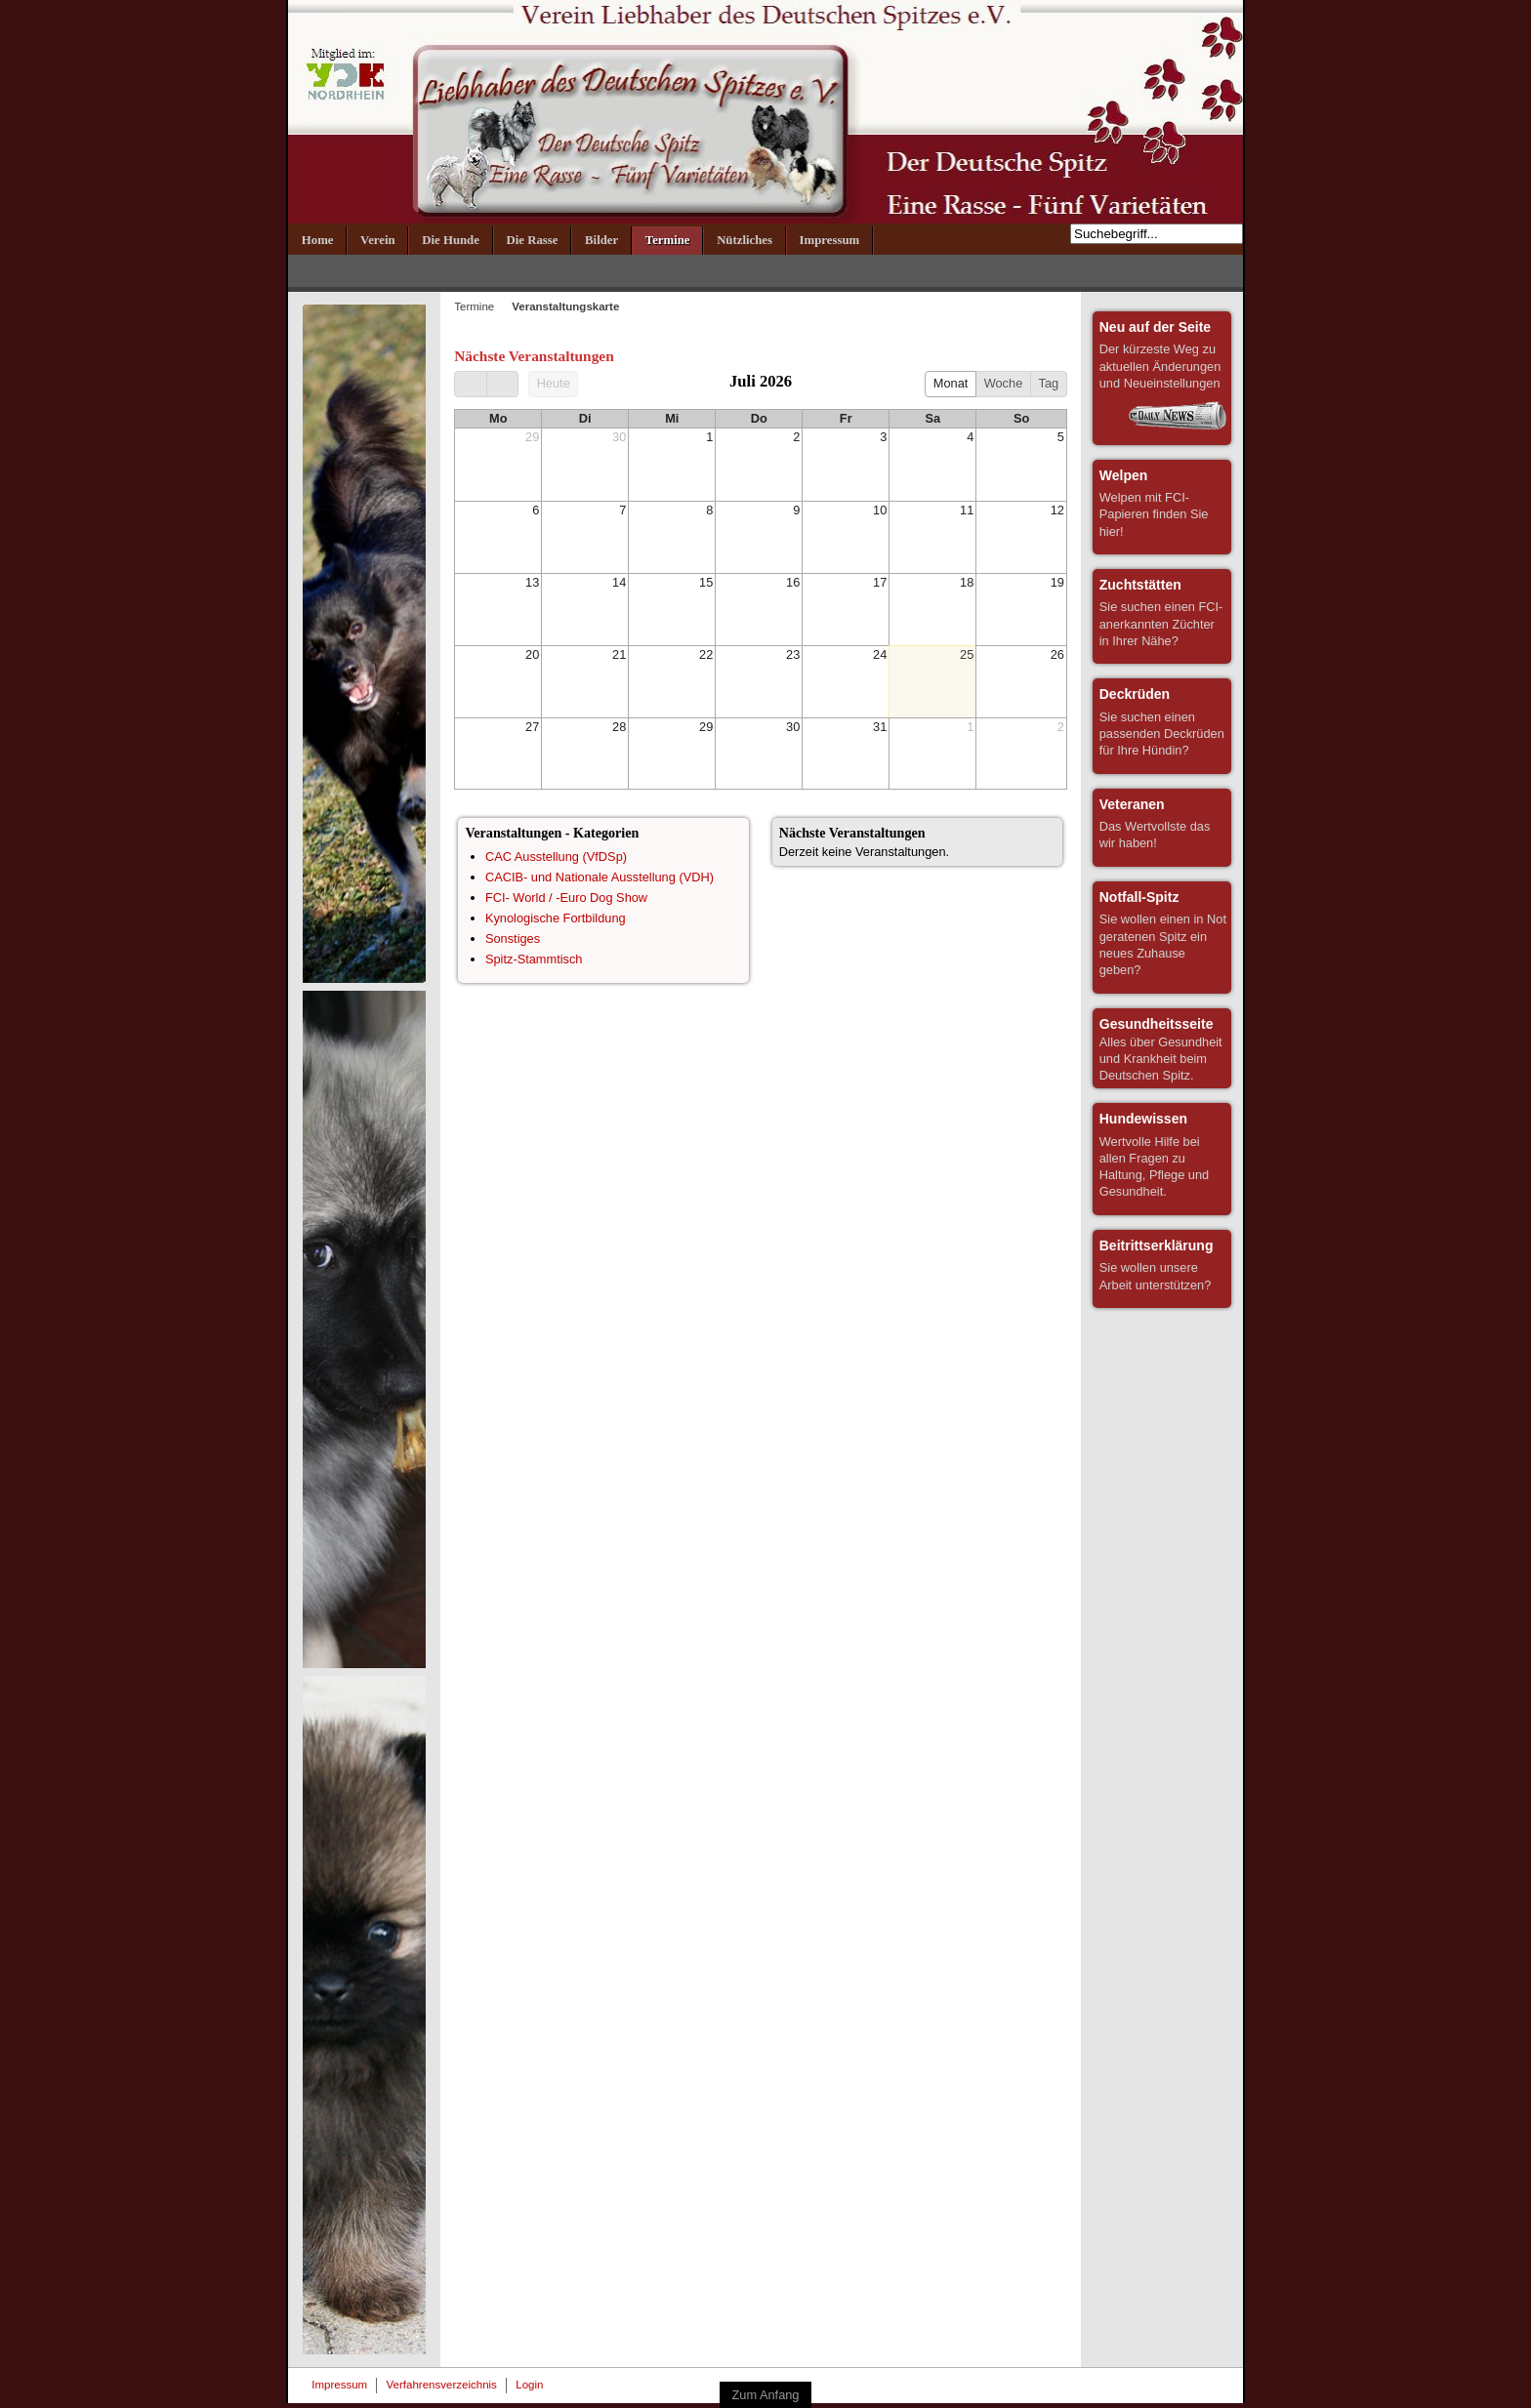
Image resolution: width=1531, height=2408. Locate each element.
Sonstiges (512, 938)
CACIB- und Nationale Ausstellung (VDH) (599, 877)
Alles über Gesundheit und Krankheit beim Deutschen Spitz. (1160, 1049)
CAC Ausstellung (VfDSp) (556, 856)
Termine (474, 306)
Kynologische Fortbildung (555, 918)
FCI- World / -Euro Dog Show (566, 897)
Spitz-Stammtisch (534, 959)
